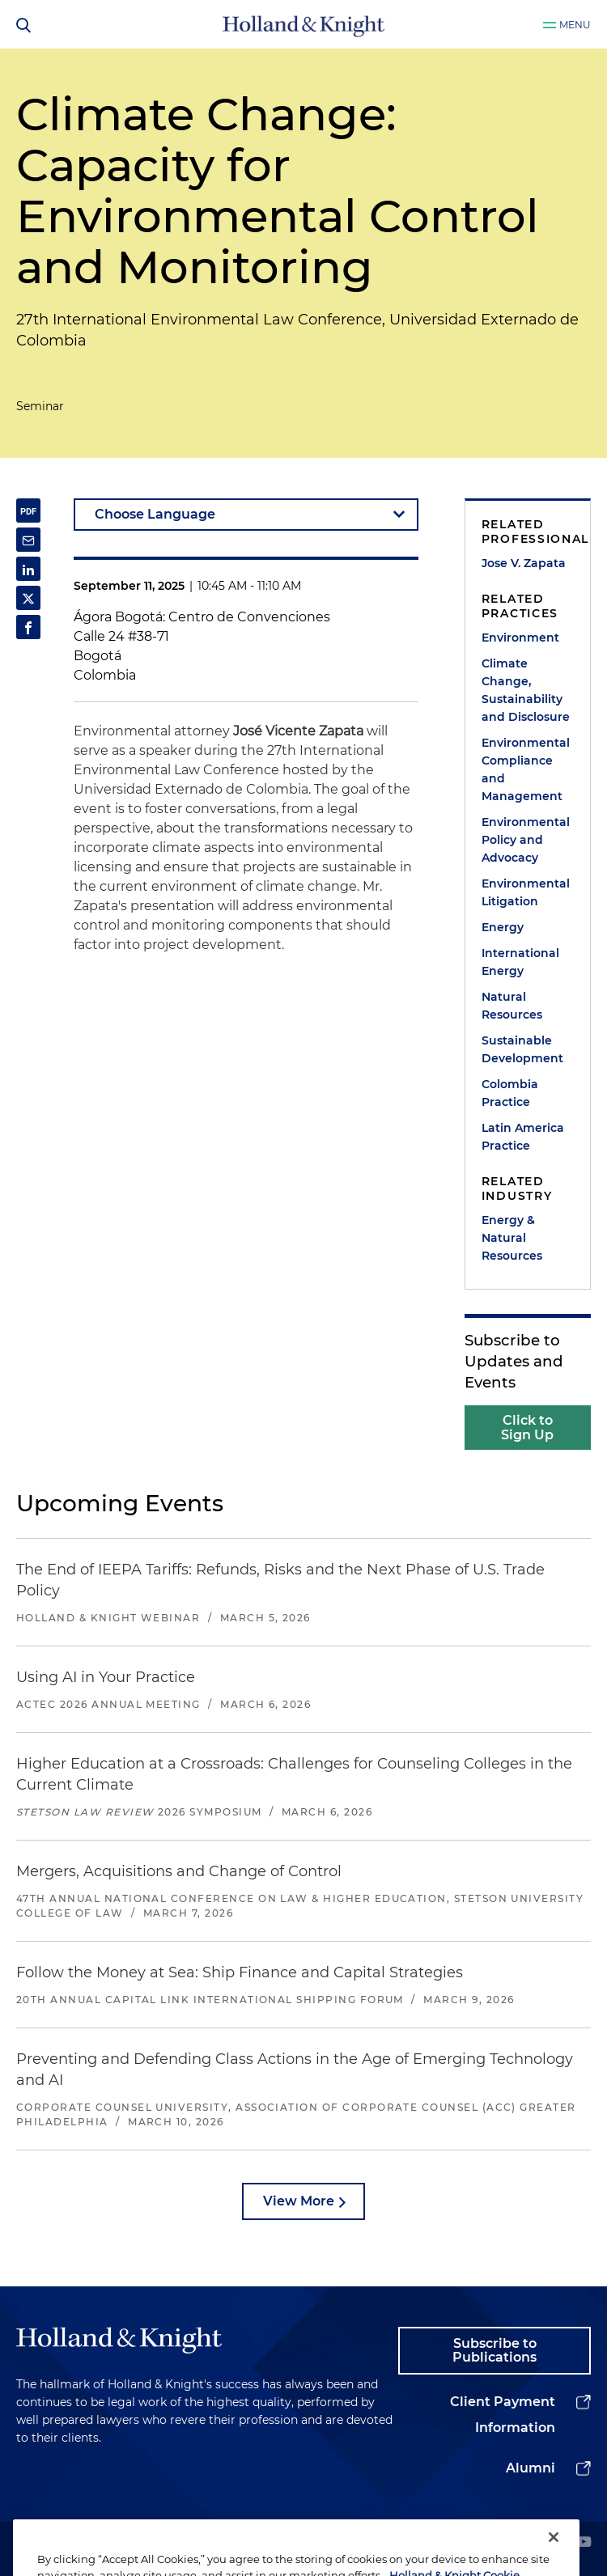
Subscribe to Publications (494, 2351)
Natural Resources (512, 1005)
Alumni (530, 2468)
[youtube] (583, 2543)
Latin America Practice (523, 1137)
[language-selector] (246, 514)
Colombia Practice (510, 1093)
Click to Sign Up (527, 1428)
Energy (503, 927)
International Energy (520, 962)
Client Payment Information (502, 2414)
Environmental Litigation (526, 892)
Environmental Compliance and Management (526, 769)
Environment (520, 637)
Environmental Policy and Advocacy (526, 840)
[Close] (553, 2552)
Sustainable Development (522, 1049)
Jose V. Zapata (524, 563)
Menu (575, 25)
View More (298, 2201)
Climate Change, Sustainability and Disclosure (526, 690)
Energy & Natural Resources (512, 1238)
